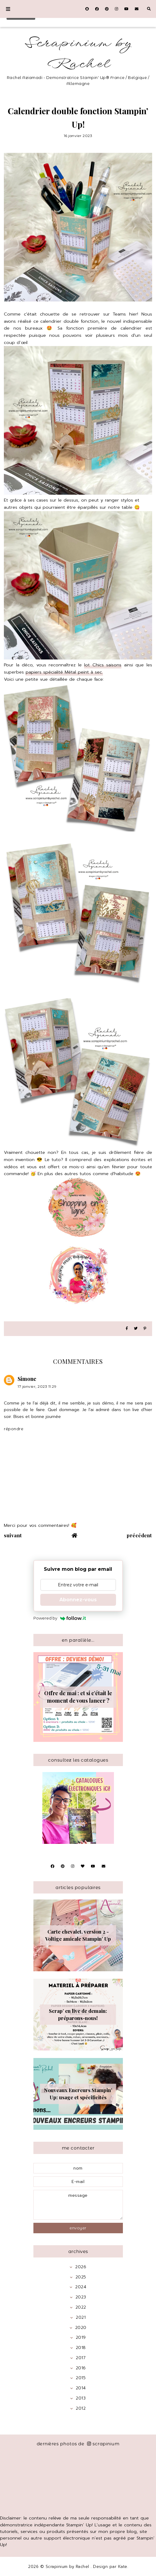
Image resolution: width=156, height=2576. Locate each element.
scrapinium (103, 2443)
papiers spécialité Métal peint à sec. (64, 672)
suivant (13, 1535)
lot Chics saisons (102, 665)
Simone (27, 1378)
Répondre (13, 1428)
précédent (139, 1535)
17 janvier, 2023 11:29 (37, 1386)
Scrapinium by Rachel (78, 54)
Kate (122, 2566)
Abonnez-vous (78, 1599)
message (78, 2205)
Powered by (59, 1618)
